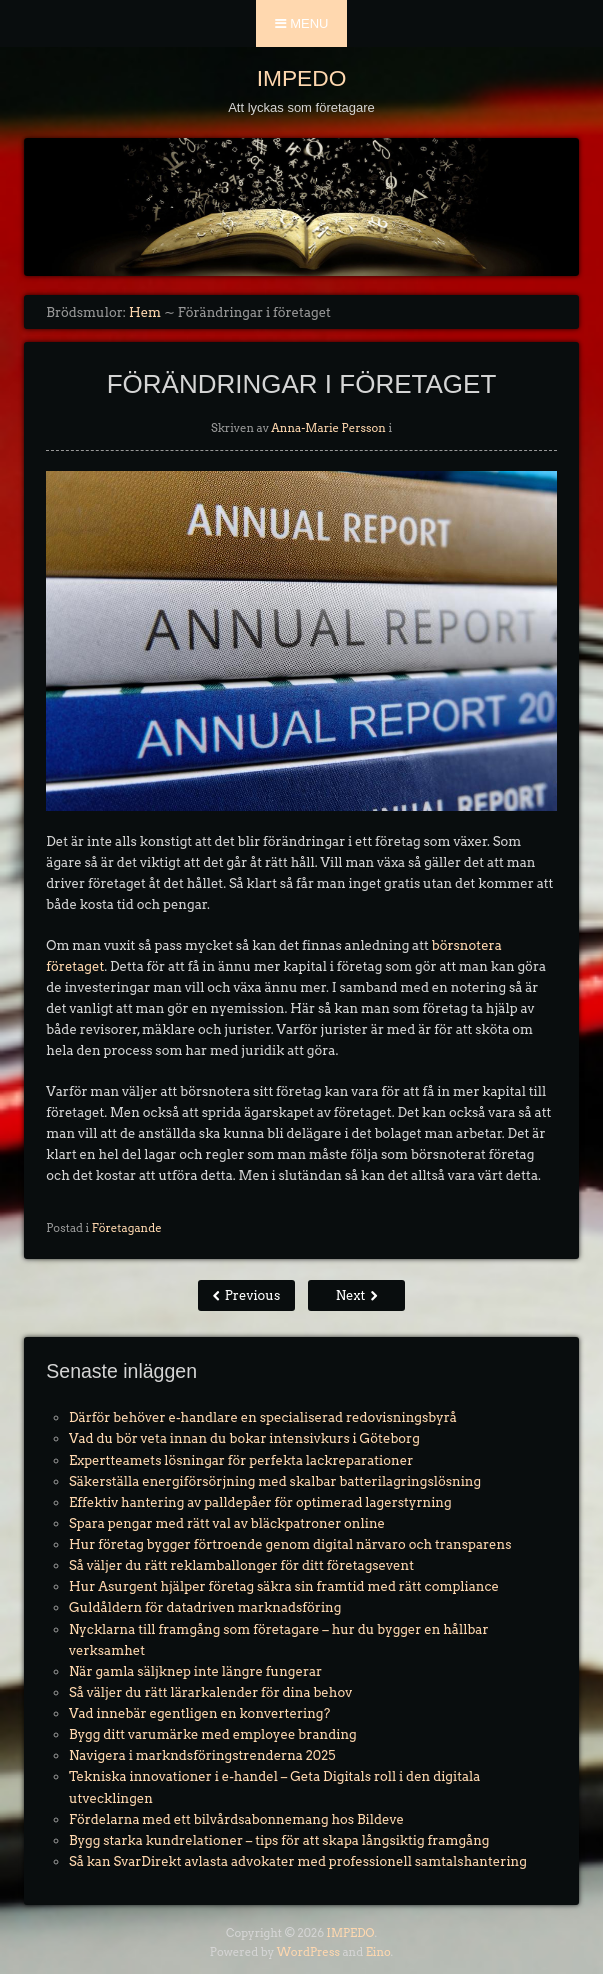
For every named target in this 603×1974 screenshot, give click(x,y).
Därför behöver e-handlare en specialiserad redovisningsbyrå (263, 1417)
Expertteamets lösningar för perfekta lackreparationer (241, 1460)
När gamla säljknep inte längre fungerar (195, 1671)
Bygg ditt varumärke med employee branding (213, 1734)
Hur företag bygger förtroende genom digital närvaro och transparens (290, 1544)
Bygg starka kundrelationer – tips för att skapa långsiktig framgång (279, 1840)
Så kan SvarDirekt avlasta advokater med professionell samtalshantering (298, 1861)
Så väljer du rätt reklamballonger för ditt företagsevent (241, 1565)
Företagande (127, 1228)
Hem (145, 312)
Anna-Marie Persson (328, 428)
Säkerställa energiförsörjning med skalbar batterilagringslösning (275, 1481)
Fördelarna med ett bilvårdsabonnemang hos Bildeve (236, 1819)
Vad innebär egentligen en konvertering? (199, 1713)
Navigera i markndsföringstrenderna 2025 (202, 1755)
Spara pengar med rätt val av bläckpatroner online (227, 1523)
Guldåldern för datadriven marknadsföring (205, 1607)
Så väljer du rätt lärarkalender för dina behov (210, 1692)
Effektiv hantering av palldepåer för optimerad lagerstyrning (260, 1502)
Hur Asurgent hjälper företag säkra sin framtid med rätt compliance (284, 1586)
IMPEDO (302, 78)
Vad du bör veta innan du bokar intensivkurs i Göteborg (244, 1438)
